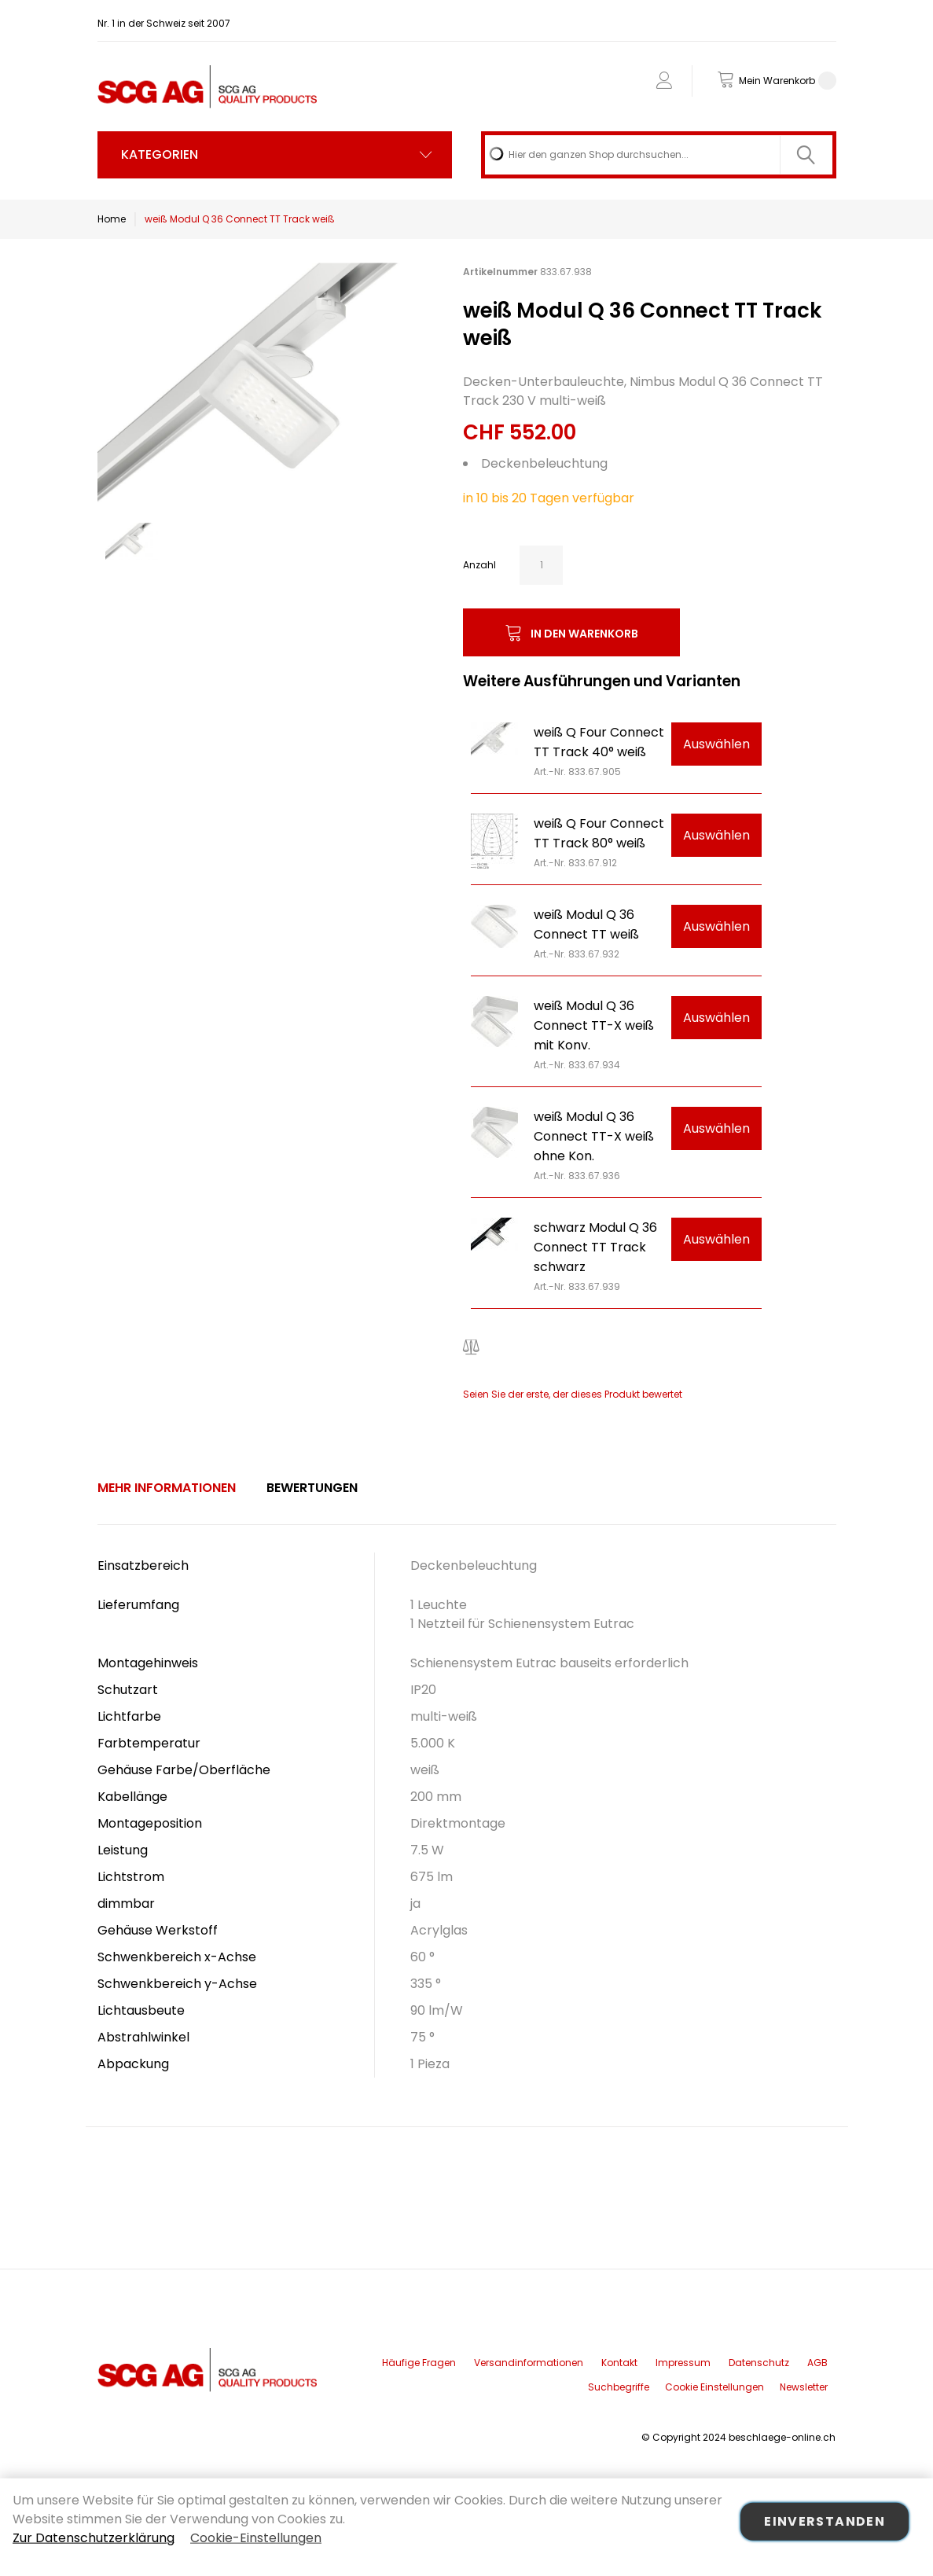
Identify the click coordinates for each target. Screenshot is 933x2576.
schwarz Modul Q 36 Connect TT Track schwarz (595, 1247)
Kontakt (619, 2362)
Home (111, 219)
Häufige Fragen (419, 2362)
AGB (817, 2362)
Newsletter (804, 2387)
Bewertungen (312, 1488)
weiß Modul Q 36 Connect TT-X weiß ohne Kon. (594, 1136)
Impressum (683, 2362)
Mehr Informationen (166, 1488)
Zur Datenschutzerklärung (93, 2538)
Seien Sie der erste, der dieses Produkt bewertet (572, 1394)
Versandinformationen (528, 2362)
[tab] (166, 1488)
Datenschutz (759, 2362)
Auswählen (716, 744)
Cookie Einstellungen (714, 2387)
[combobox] (658, 155)
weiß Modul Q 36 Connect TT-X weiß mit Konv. (594, 1025)
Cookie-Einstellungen (255, 2538)
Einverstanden (824, 2521)
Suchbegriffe (618, 2387)
